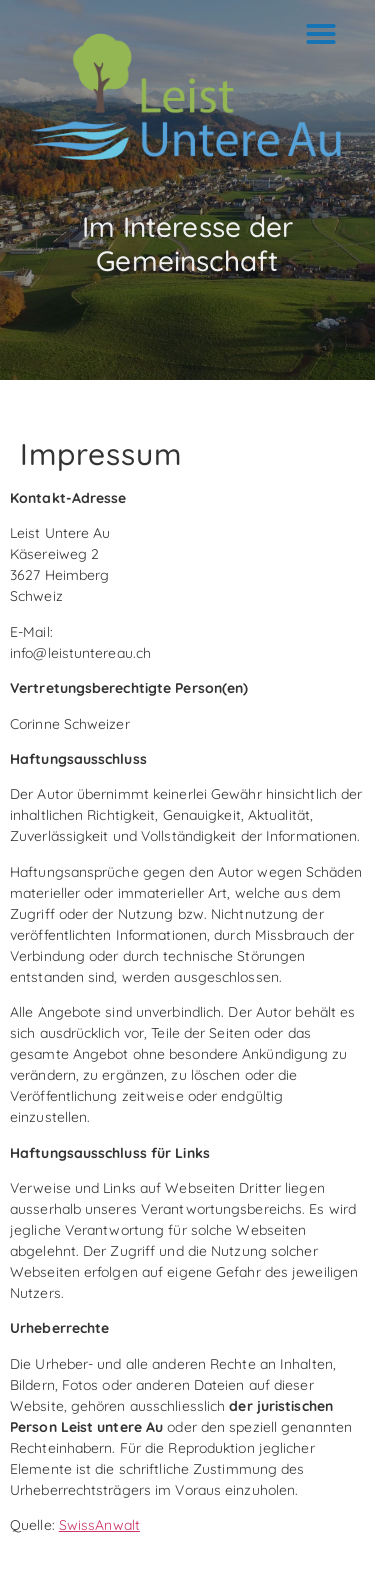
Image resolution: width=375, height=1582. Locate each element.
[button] (321, 34)
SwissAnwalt (99, 1525)
